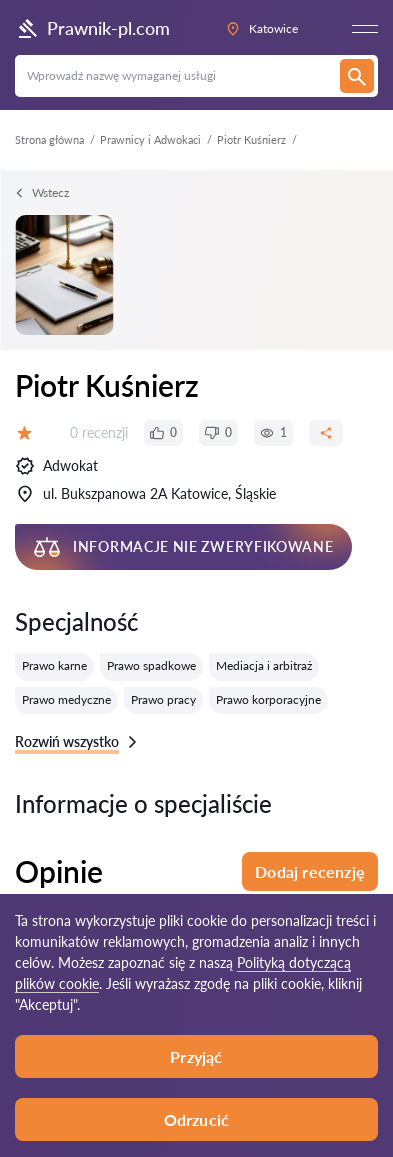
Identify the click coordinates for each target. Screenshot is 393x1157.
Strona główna (49, 139)
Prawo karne (54, 665)
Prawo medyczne (66, 699)
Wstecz (42, 192)
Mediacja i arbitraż (264, 665)
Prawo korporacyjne (268, 699)
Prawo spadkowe (151, 665)
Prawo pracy (163, 699)
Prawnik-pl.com (92, 29)
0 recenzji (99, 432)
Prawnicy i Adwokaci (150, 139)
